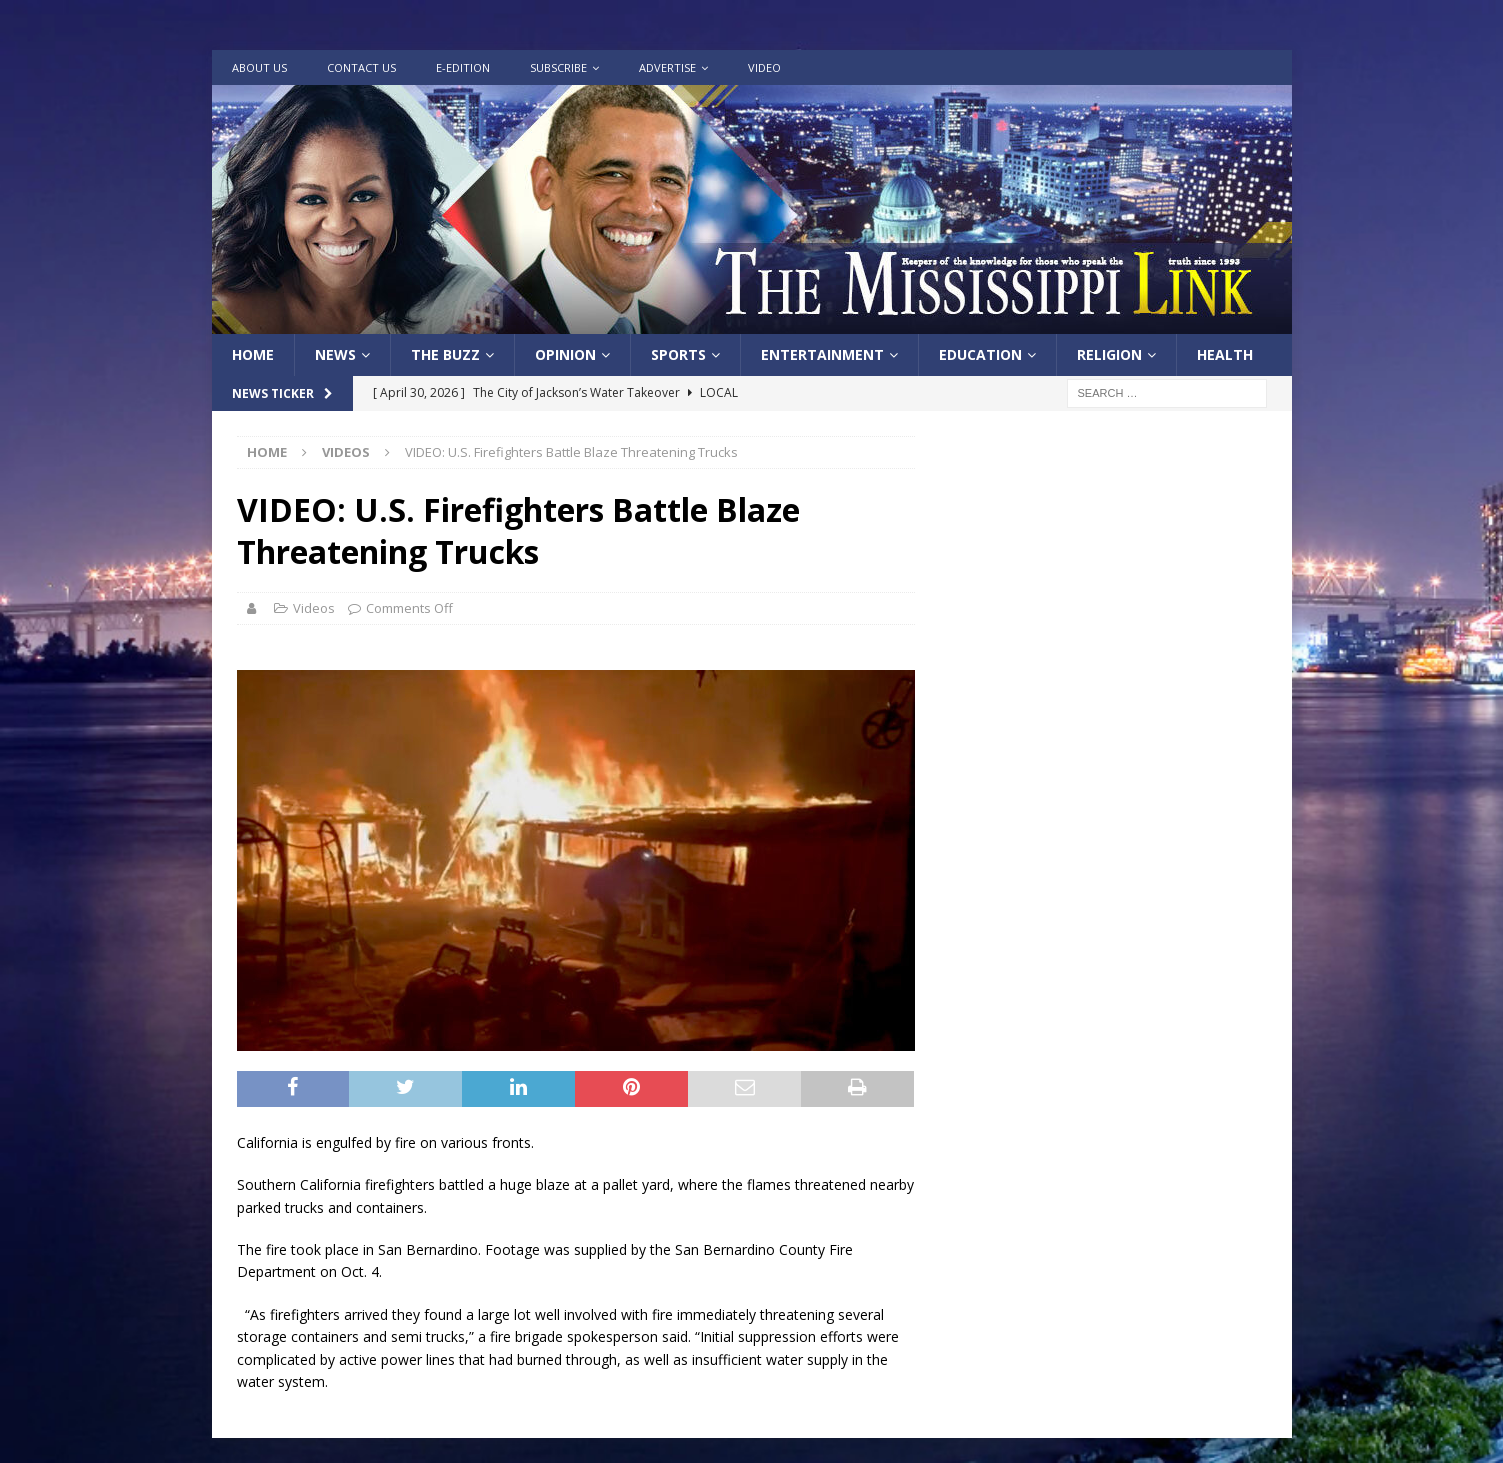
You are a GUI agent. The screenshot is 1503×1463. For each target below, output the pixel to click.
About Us (259, 67)
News (335, 354)
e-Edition (463, 67)
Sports (678, 354)
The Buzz (445, 354)
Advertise (667, 67)
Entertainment (822, 354)
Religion (1109, 354)
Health (1225, 354)
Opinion (565, 354)
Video (764, 67)
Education (980, 354)
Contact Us (361, 67)
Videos (314, 608)
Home (253, 354)
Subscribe (558, 67)
